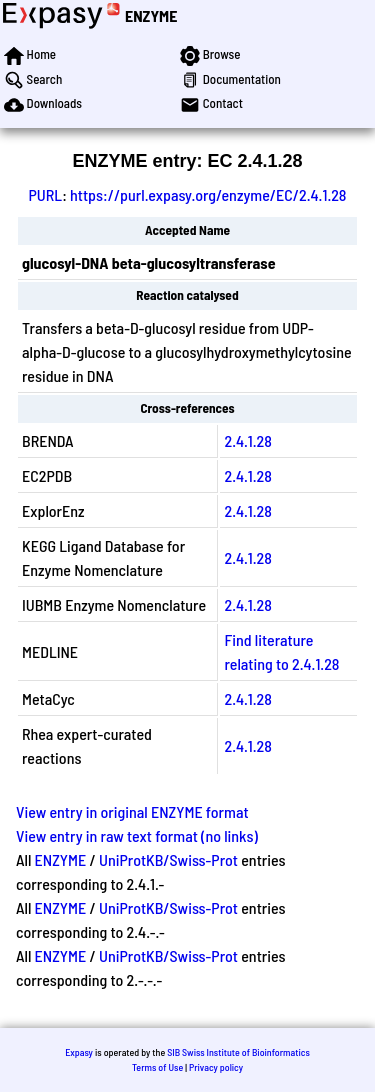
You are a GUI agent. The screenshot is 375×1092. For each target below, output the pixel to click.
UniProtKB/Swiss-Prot (168, 859)
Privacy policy (216, 1067)
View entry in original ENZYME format (132, 811)
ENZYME (151, 15)
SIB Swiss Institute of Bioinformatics (238, 1052)
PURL (45, 194)
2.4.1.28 (247, 440)
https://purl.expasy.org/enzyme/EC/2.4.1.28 (208, 194)
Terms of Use (157, 1067)
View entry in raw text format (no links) (137, 835)
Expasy (79, 1052)
